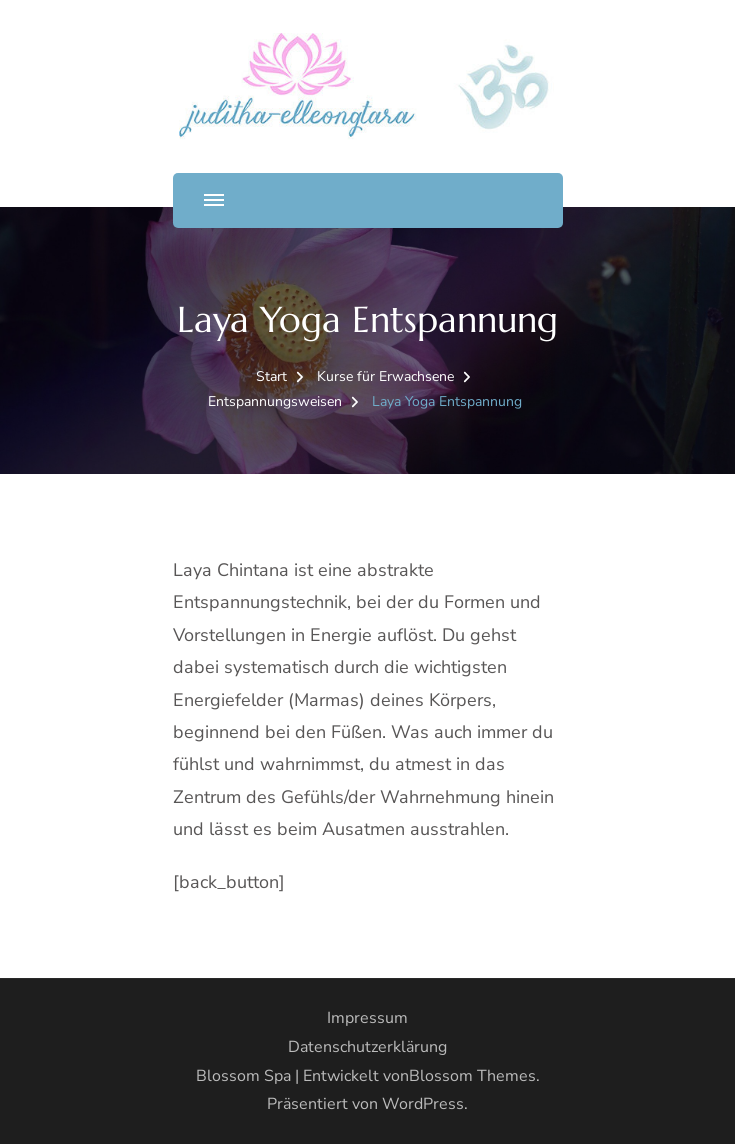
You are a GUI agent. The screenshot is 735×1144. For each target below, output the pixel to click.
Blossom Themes (472, 1076)
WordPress (423, 1104)
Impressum (367, 1018)
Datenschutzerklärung (367, 1047)
